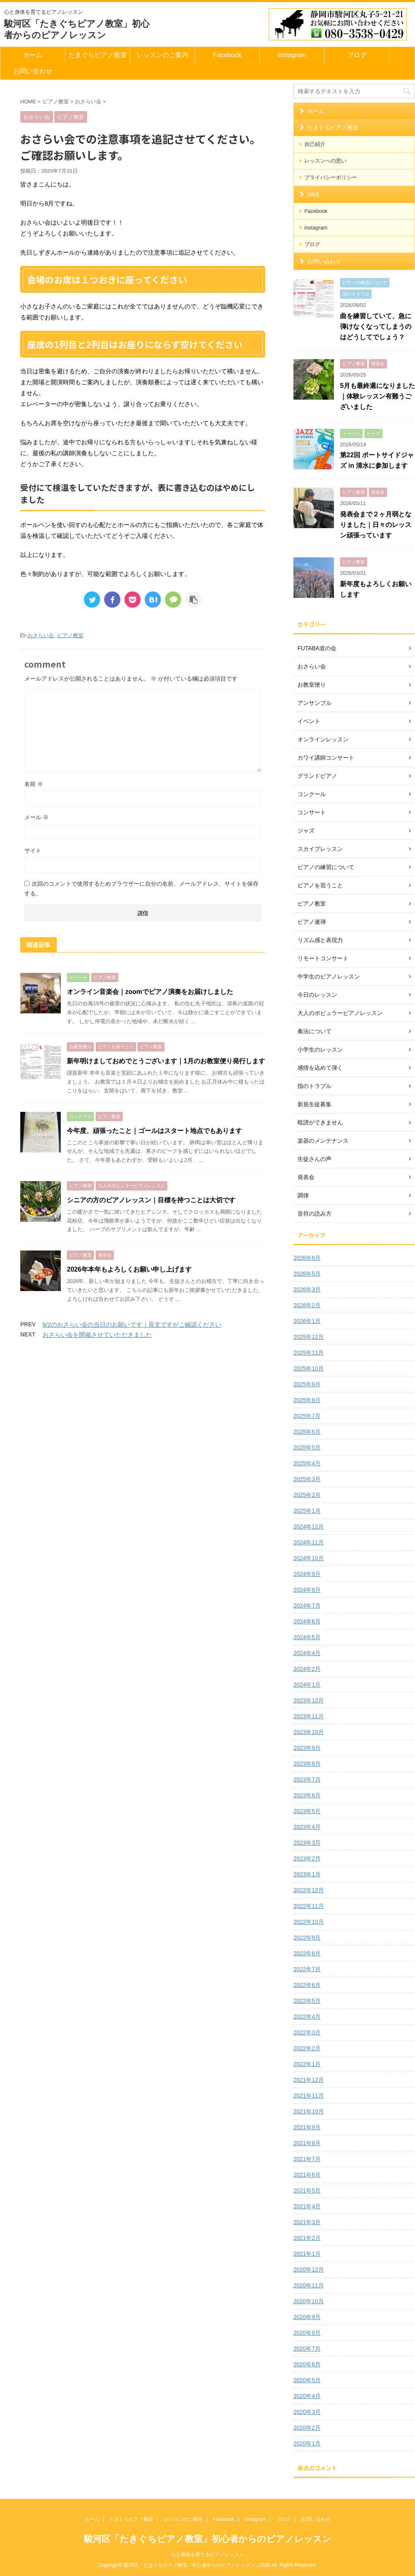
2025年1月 (307, 1510)
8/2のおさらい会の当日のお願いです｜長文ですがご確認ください (132, 1324)
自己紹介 (314, 144)
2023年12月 (308, 1700)
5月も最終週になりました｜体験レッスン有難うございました (377, 396)
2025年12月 (308, 1337)
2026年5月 (307, 1273)
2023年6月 (307, 1795)
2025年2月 (307, 1495)
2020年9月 (307, 2317)
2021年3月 (307, 2222)
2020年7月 (307, 2348)
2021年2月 (307, 2238)
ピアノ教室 (70, 635)
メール (36, 817)
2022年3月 (307, 2032)
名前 (33, 784)
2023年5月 (307, 1811)
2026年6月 (307, 1258)
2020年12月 (308, 2269)
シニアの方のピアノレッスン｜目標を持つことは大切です (151, 1200)
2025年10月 (308, 1368)
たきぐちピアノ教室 (97, 54)
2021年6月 (307, 2174)
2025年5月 (307, 1447)
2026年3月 (307, 1289)
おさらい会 (41, 635)
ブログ (357, 54)
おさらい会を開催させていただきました (97, 1334)
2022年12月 (308, 1890)
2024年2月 (307, 1669)
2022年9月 (307, 1937)
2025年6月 (307, 1431)
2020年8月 (307, 2333)
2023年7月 (307, 1779)
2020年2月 (307, 2427)
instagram (292, 54)
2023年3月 (307, 1842)
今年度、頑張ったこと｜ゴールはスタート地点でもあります (154, 1130)
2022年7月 (307, 1969)
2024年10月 (308, 1558)
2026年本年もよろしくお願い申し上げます (129, 1269)
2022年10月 (308, 1922)
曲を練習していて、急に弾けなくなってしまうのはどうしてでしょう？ (375, 326)
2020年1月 (307, 2443)
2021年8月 (307, 2143)
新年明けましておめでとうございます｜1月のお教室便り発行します (166, 1061)
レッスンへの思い (325, 161)
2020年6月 (307, 2364)
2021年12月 (308, 2080)
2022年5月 (307, 2001)
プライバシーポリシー (330, 177)
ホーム (33, 54)
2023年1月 (307, 1874)
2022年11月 (308, 1906)
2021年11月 (308, 2095)
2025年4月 (307, 1463)
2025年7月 (307, 1416)
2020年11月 (308, 2285)
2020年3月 (307, 2412)
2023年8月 (307, 1763)
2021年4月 (307, 2206)
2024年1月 (307, 1684)
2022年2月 (307, 2048)
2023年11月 (308, 1716)
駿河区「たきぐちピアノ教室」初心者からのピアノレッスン (208, 2539)
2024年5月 (307, 1637)
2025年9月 (307, 1384)
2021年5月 (307, 2190)
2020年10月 (308, 2301)
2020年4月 (307, 2396)
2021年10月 (308, 2111)
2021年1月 (307, 2254)
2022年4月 (307, 2016)
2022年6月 (307, 1985)
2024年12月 (308, 1526)
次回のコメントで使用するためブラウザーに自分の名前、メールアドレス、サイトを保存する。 (141, 888)
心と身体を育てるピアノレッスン (207, 2554)
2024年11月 (308, 1542)
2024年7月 (307, 1605)
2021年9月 (307, 2127)
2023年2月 (307, 1858)
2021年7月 (307, 2159)
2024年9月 (307, 1574)
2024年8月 (307, 1590)
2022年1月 (307, 2064)
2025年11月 (308, 1352)
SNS (313, 194)
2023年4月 (307, 1827)
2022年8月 (307, 1953)
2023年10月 (308, 1732)
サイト (32, 850)
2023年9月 (307, 1748)
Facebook (227, 54)
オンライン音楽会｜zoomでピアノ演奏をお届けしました (150, 991)
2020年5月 (307, 2380)
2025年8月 (307, 1400)
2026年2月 (307, 1305)
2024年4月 (307, 1653)
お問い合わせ (32, 71)
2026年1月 (307, 1321)
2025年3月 (307, 1479)
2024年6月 (307, 1621)
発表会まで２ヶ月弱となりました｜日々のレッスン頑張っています (375, 525)
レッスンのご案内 (162, 54)
